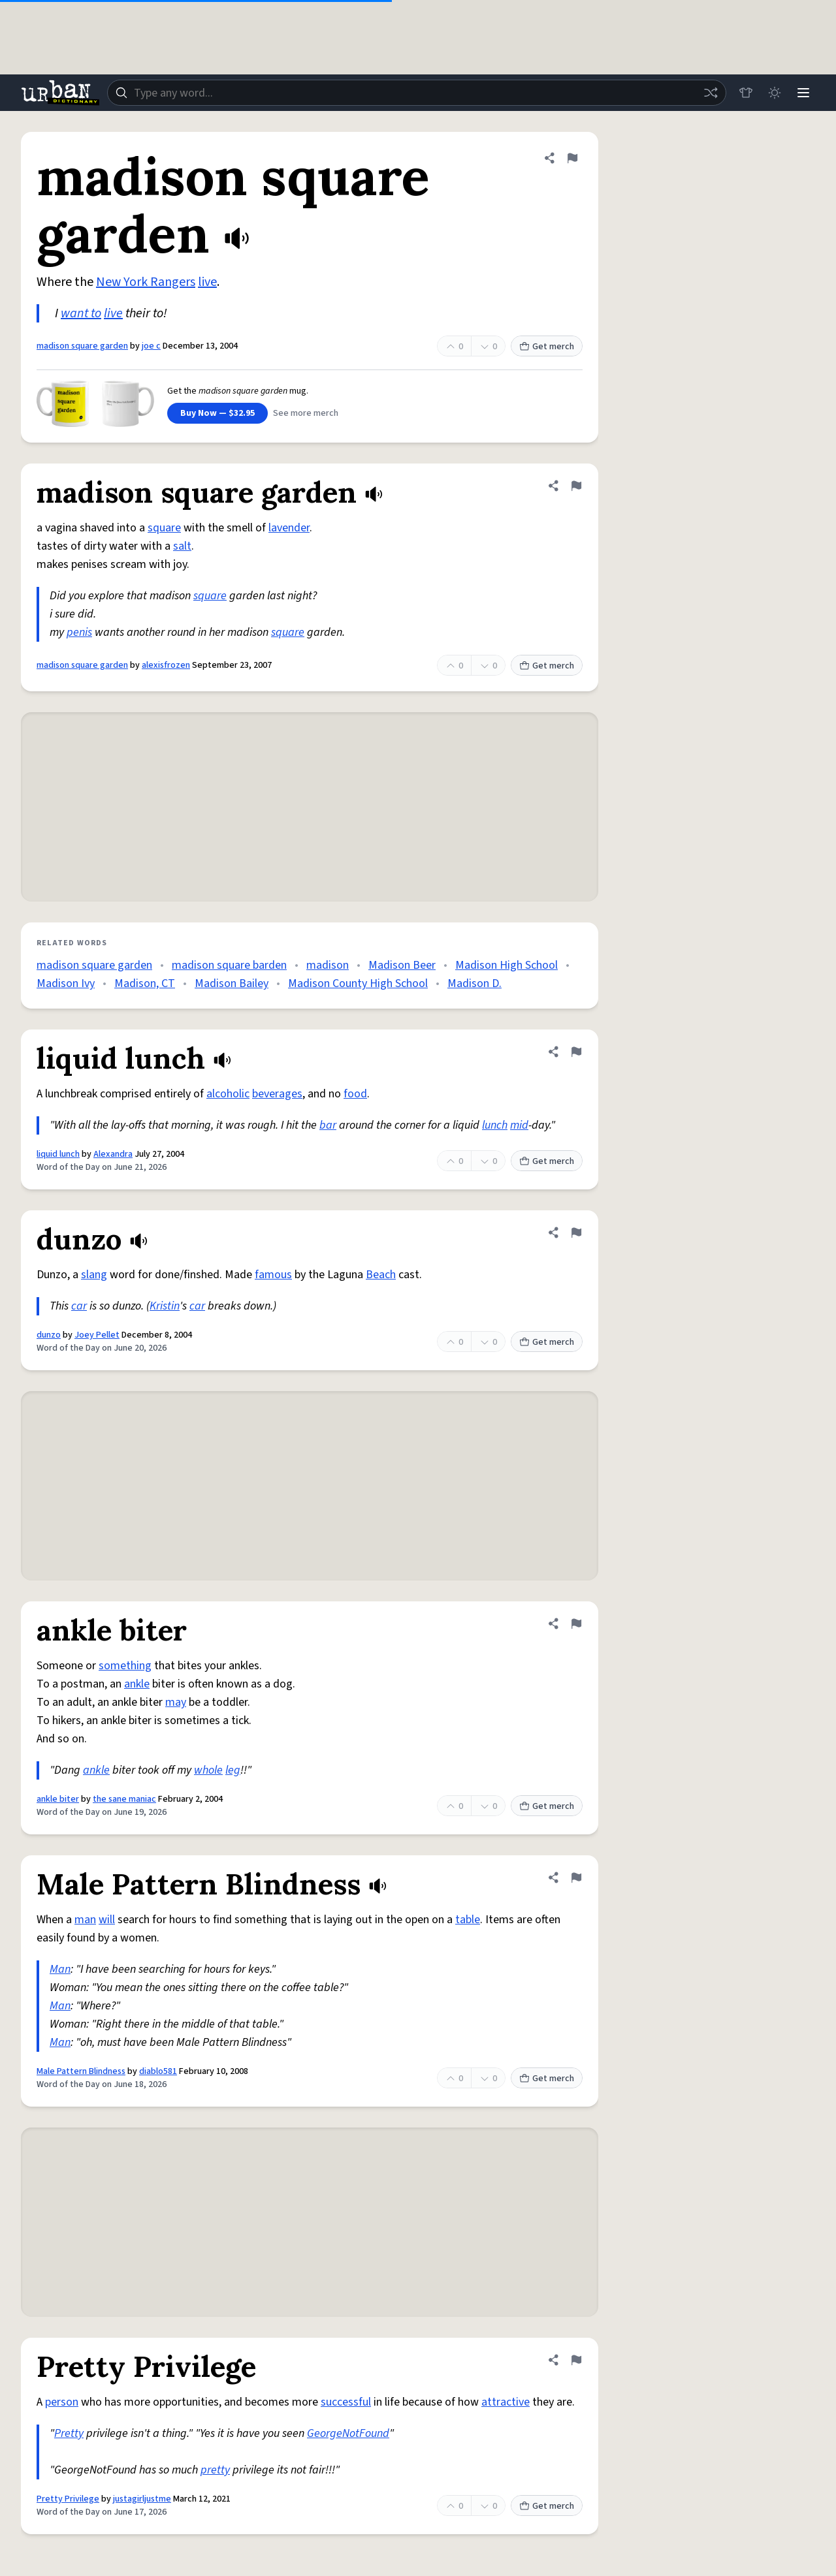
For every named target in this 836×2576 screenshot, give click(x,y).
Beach (381, 1274)
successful (346, 2402)
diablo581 (158, 2071)
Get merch (546, 346)
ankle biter (58, 1799)
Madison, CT (144, 983)
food (355, 1094)
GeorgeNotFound (348, 2433)
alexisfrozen (166, 665)
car (79, 1306)
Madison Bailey (231, 983)
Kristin (165, 1306)
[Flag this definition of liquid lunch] (576, 1051)
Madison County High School (358, 983)
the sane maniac (124, 1799)
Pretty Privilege (68, 2498)
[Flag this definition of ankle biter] (576, 1623)
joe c (151, 346)
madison (327, 965)
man (85, 1919)
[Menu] (803, 92)
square (164, 528)
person (61, 2402)
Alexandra (113, 1154)
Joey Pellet (97, 1335)
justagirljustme (142, 2498)
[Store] (746, 92)
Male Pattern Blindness (81, 2071)
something (125, 1665)
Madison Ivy (66, 983)
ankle (137, 1684)
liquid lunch (58, 1154)
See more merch (305, 413)
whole (208, 1770)
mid (519, 1125)
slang (94, 1274)
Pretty (69, 2433)
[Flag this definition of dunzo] (576, 1232)
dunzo (49, 1335)
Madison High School (506, 965)
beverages (277, 1094)
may (175, 1702)
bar (327, 1125)
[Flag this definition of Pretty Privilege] (576, 2359)
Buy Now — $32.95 (217, 413)
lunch (494, 1125)
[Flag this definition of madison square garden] (572, 158)
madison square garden (82, 346)
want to (81, 313)
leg (232, 1770)
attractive (505, 2402)
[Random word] (710, 93)
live (207, 282)
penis (79, 632)
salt (182, 546)
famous (273, 1274)
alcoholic (227, 1094)
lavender (289, 528)
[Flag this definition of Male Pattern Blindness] (576, 1877)
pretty (215, 2470)
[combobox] (416, 93)
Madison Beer (402, 965)
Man (60, 1969)
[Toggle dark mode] (774, 92)
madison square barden (229, 965)
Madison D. (474, 983)
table (467, 1919)
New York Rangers (145, 282)
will (107, 1919)
